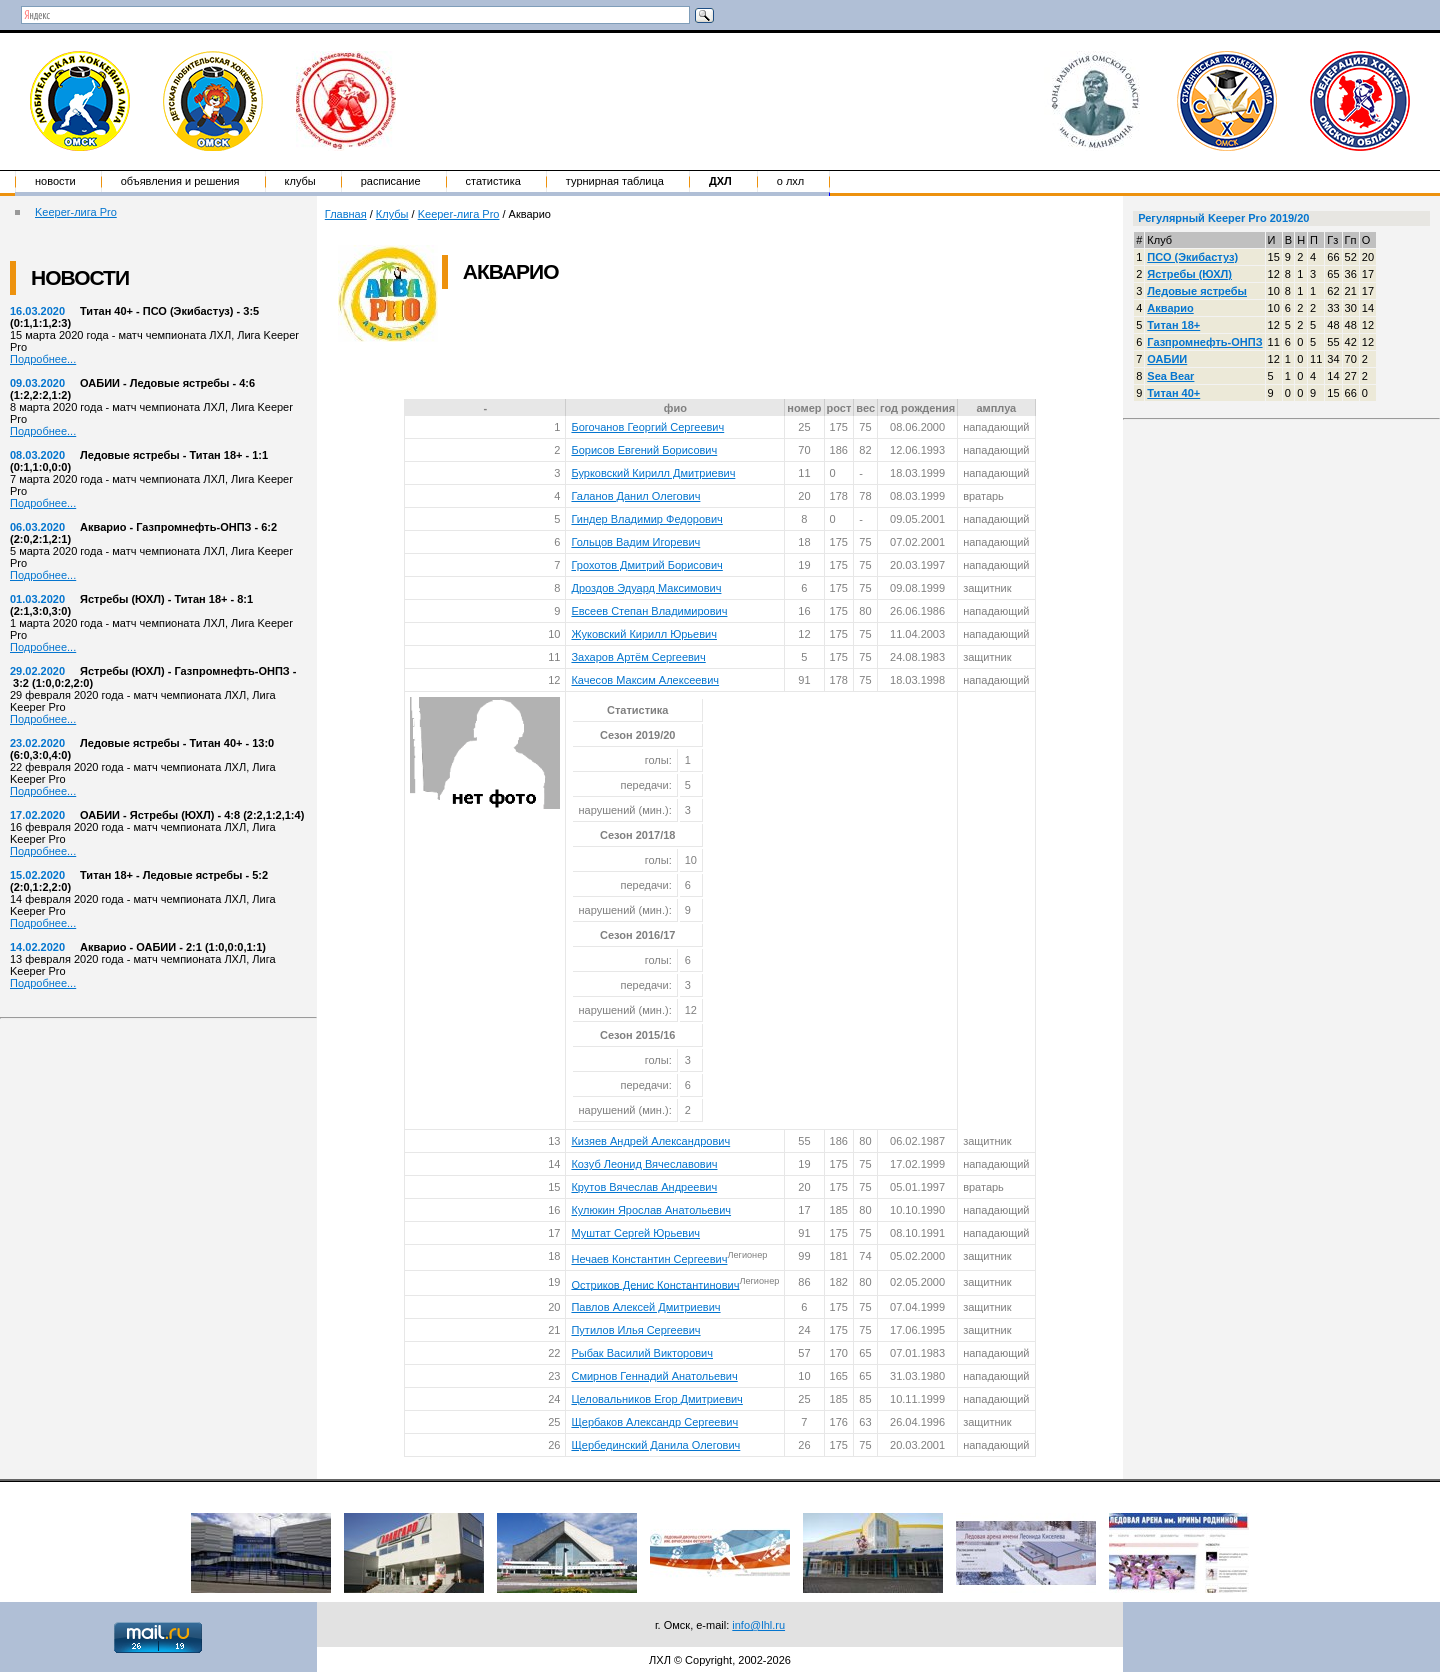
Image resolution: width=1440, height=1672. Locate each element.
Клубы (300, 181)
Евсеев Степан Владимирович (649, 611)
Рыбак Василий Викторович (642, 1353)
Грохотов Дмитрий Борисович (646, 565)
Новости (55, 181)
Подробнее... (43, 359)
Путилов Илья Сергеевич (635, 1330)
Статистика (493, 181)
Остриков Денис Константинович (655, 1284)
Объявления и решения (180, 181)
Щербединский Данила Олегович (655, 1445)
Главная (346, 214)
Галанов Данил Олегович (635, 496)
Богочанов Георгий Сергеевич (647, 427)
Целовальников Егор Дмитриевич (656, 1399)
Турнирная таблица (615, 181)
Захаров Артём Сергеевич (638, 657)
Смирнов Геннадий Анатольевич (654, 1376)
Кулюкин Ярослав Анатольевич (651, 1210)
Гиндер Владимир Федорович (646, 519)
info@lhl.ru (758, 1625)
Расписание (391, 181)
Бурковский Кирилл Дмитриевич (653, 473)
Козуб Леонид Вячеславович (644, 1164)
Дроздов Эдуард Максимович (646, 588)
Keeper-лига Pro (76, 212)
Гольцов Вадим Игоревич (635, 542)
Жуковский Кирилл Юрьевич (643, 634)
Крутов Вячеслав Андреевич (644, 1187)
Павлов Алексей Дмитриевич (645, 1307)
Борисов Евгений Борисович (644, 450)
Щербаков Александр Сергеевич (654, 1422)
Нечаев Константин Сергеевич (649, 1259)
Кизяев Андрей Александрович (650, 1141)
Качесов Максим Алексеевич (645, 680)
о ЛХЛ (791, 181)
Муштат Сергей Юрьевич (635, 1233)
